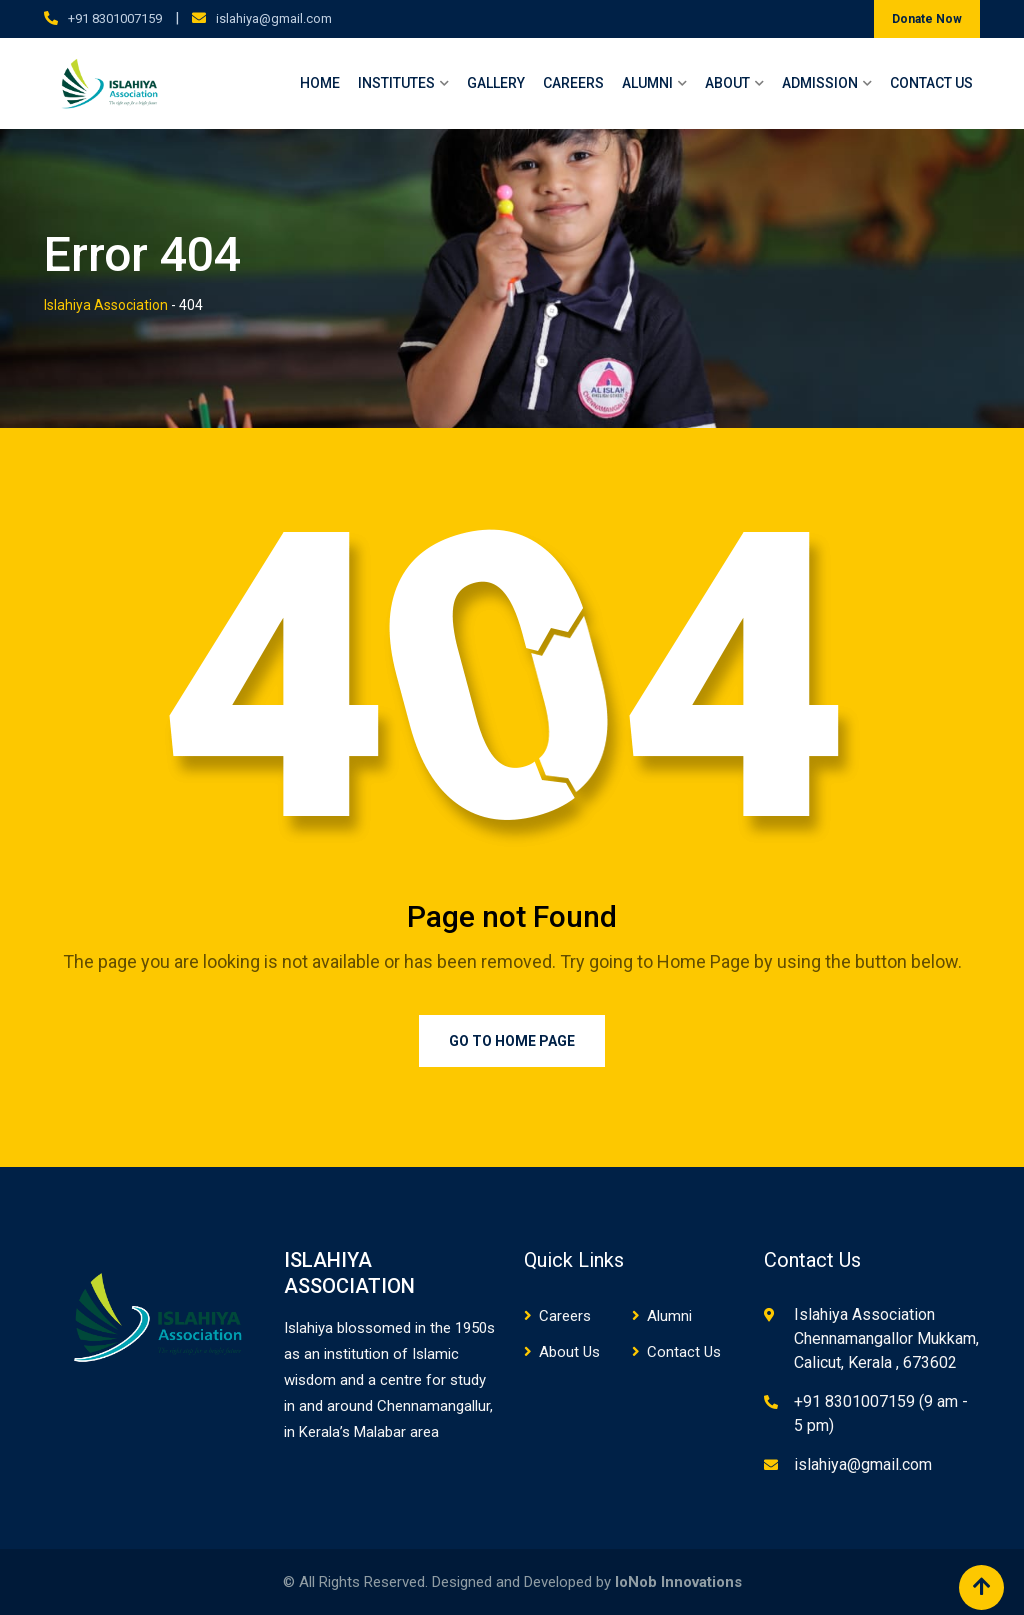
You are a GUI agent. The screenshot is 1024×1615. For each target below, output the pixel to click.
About (727, 83)
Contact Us (931, 83)
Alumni (647, 83)
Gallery (496, 83)
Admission (820, 83)
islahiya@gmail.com (274, 18)
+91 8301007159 (115, 18)
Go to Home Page (512, 1041)
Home (320, 83)
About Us (569, 1352)
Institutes (396, 83)
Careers (573, 83)
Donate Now (927, 19)
